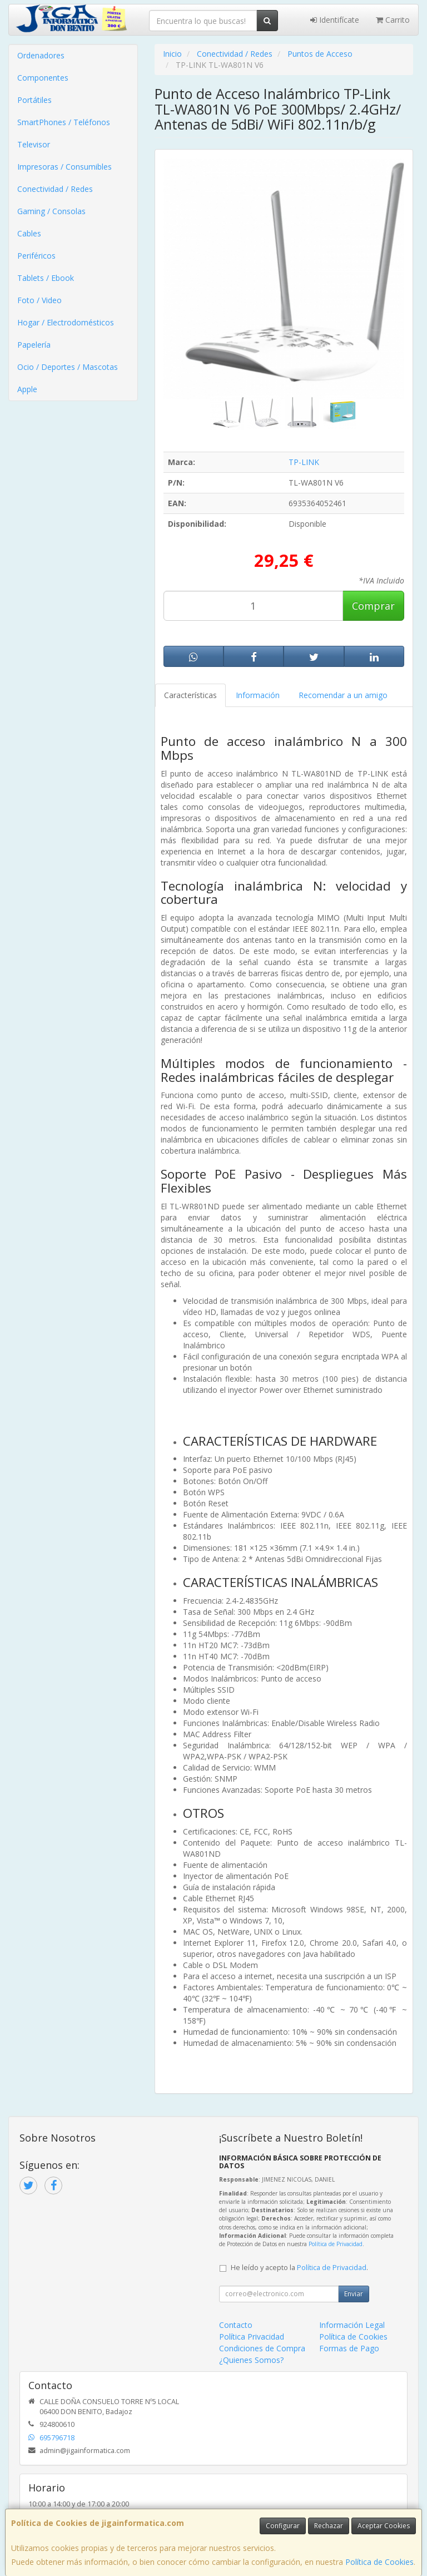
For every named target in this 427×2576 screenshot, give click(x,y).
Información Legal (352, 2325)
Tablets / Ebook (45, 278)
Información (258, 695)
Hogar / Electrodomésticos (65, 322)
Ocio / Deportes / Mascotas (67, 367)
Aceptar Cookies (384, 2525)
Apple (27, 389)
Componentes (42, 77)
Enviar (353, 2293)
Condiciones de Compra (262, 2348)
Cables (29, 233)
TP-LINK (304, 462)
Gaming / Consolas (51, 211)
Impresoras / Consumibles (64, 166)
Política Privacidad (251, 2336)
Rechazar (328, 2525)
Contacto (235, 2325)
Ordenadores (40, 55)
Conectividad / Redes (55, 189)
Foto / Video (39, 300)
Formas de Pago (349, 2348)
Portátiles (34, 100)
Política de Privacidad (336, 2244)
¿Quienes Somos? (251, 2360)
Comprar (373, 605)
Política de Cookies (379, 2562)
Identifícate (334, 19)
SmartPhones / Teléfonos (63, 122)
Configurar (283, 2525)
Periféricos (36, 255)
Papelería (34, 344)
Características (190, 695)
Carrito (393, 19)
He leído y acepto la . (299, 2267)
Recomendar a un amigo (343, 695)
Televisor (33, 144)
